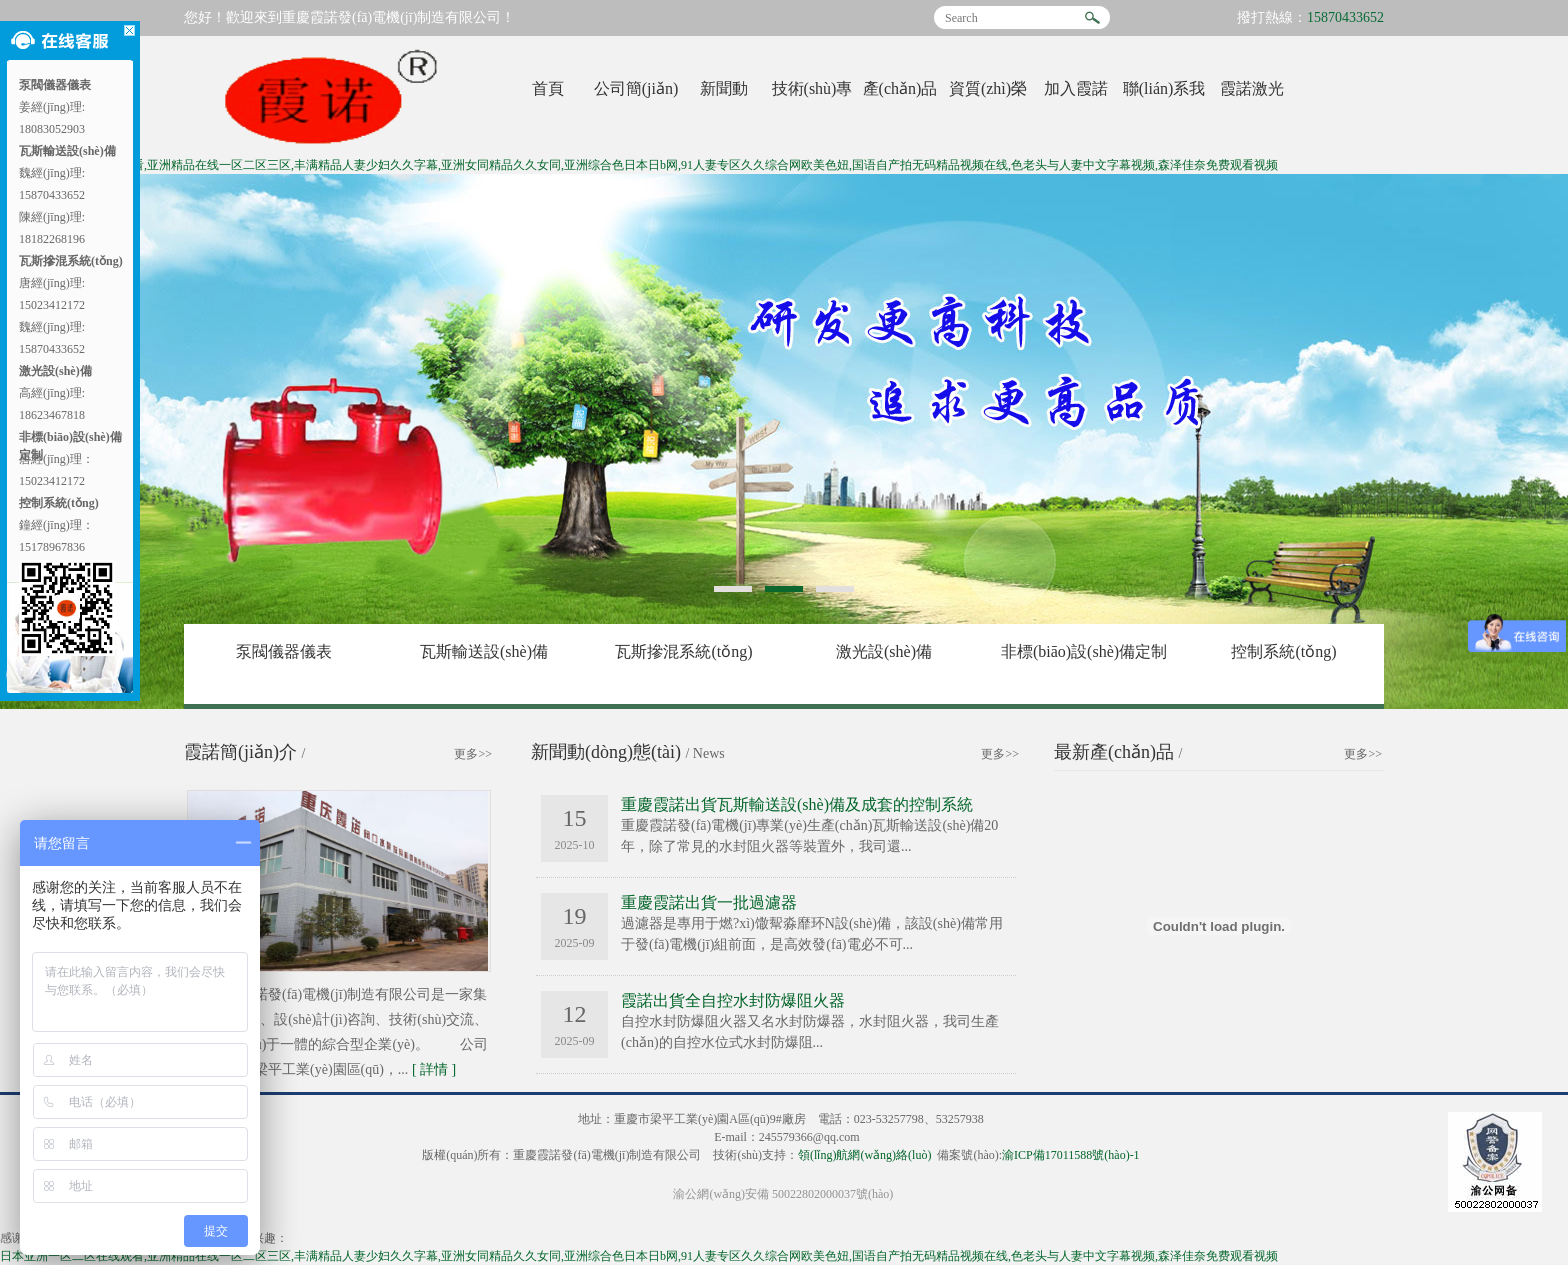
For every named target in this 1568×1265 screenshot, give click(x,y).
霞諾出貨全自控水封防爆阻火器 (733, 1000)
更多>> (473, 754)
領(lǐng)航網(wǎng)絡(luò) (864, 1155)
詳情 (434, 1069)
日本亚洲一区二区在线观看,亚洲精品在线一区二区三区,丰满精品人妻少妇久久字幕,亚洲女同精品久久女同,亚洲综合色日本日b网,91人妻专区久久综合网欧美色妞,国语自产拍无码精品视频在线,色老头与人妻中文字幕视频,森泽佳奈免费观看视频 (639, 165)
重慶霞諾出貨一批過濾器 (709, 902)
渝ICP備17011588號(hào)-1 (1071, 1155)
